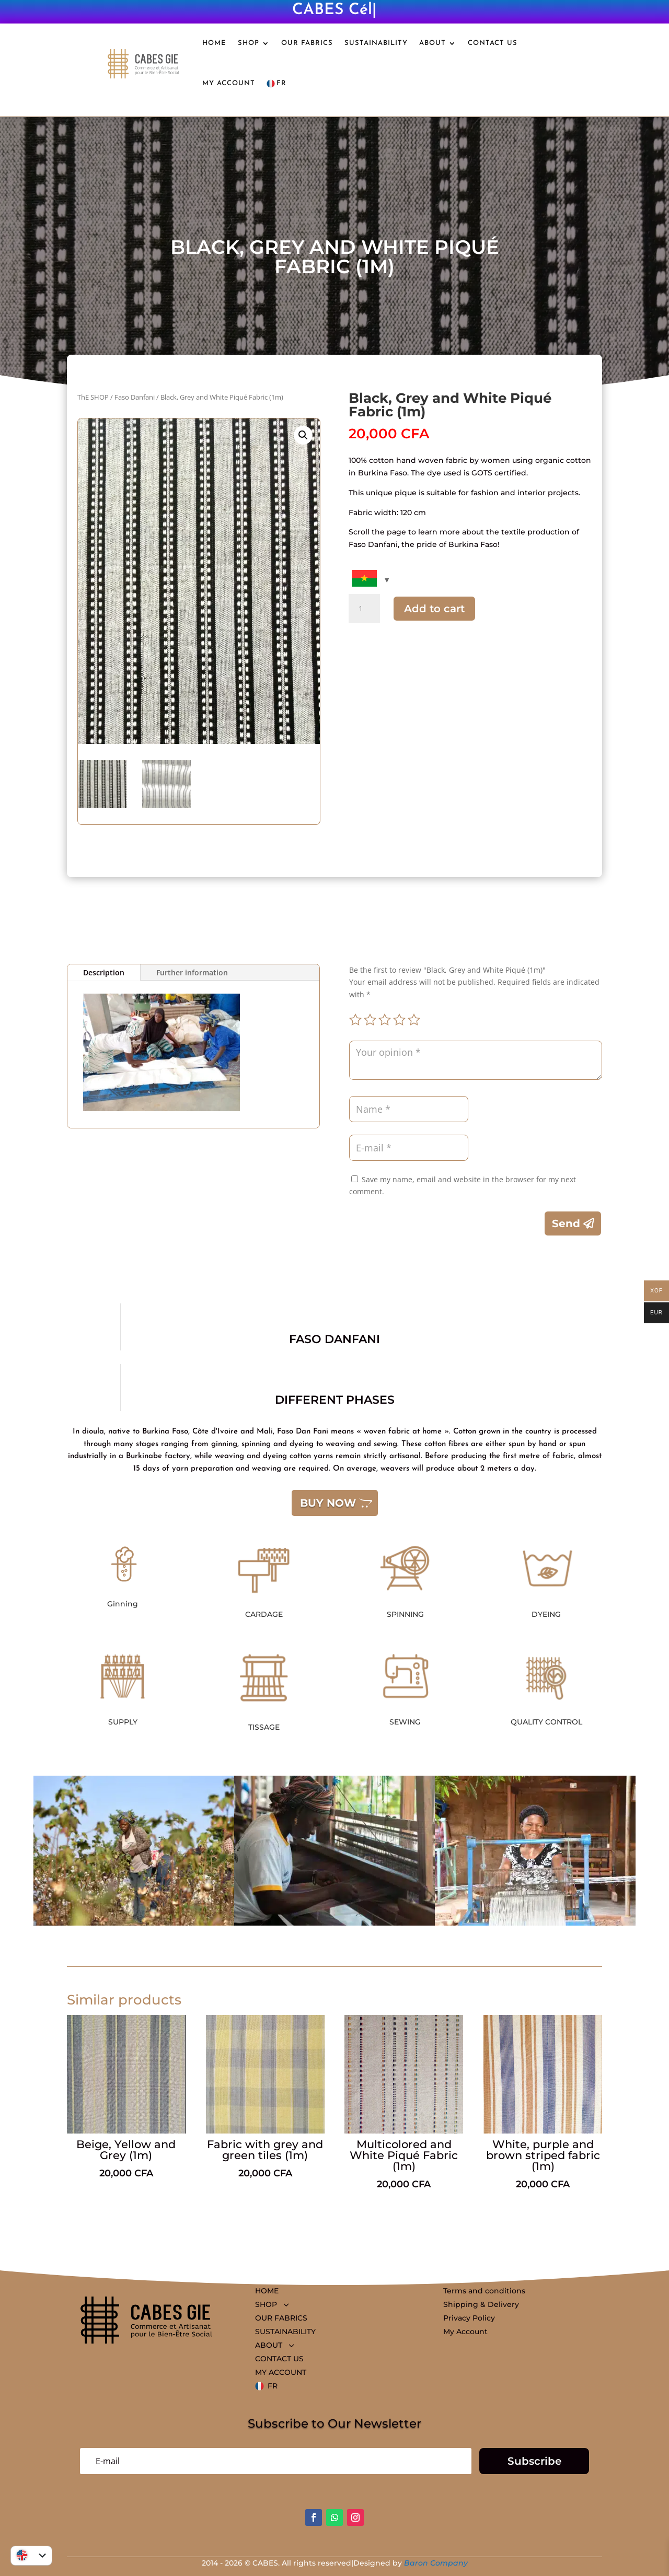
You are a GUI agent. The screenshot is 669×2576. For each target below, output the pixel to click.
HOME (214, 43)
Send (566, 1223)
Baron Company (436, 2563)
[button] (303, 435)
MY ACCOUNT (228, 83)
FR (276, 83)
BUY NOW (328, 1503)
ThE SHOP (93, 397)
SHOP (248, 43)
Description (103, 972)
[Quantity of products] (364, 608)
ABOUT (432, 43)
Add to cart (434, 608)
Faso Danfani (134, 397)
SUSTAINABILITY (376, 43)
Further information (192, 972)
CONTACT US (492, 43)
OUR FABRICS (307, 43)
